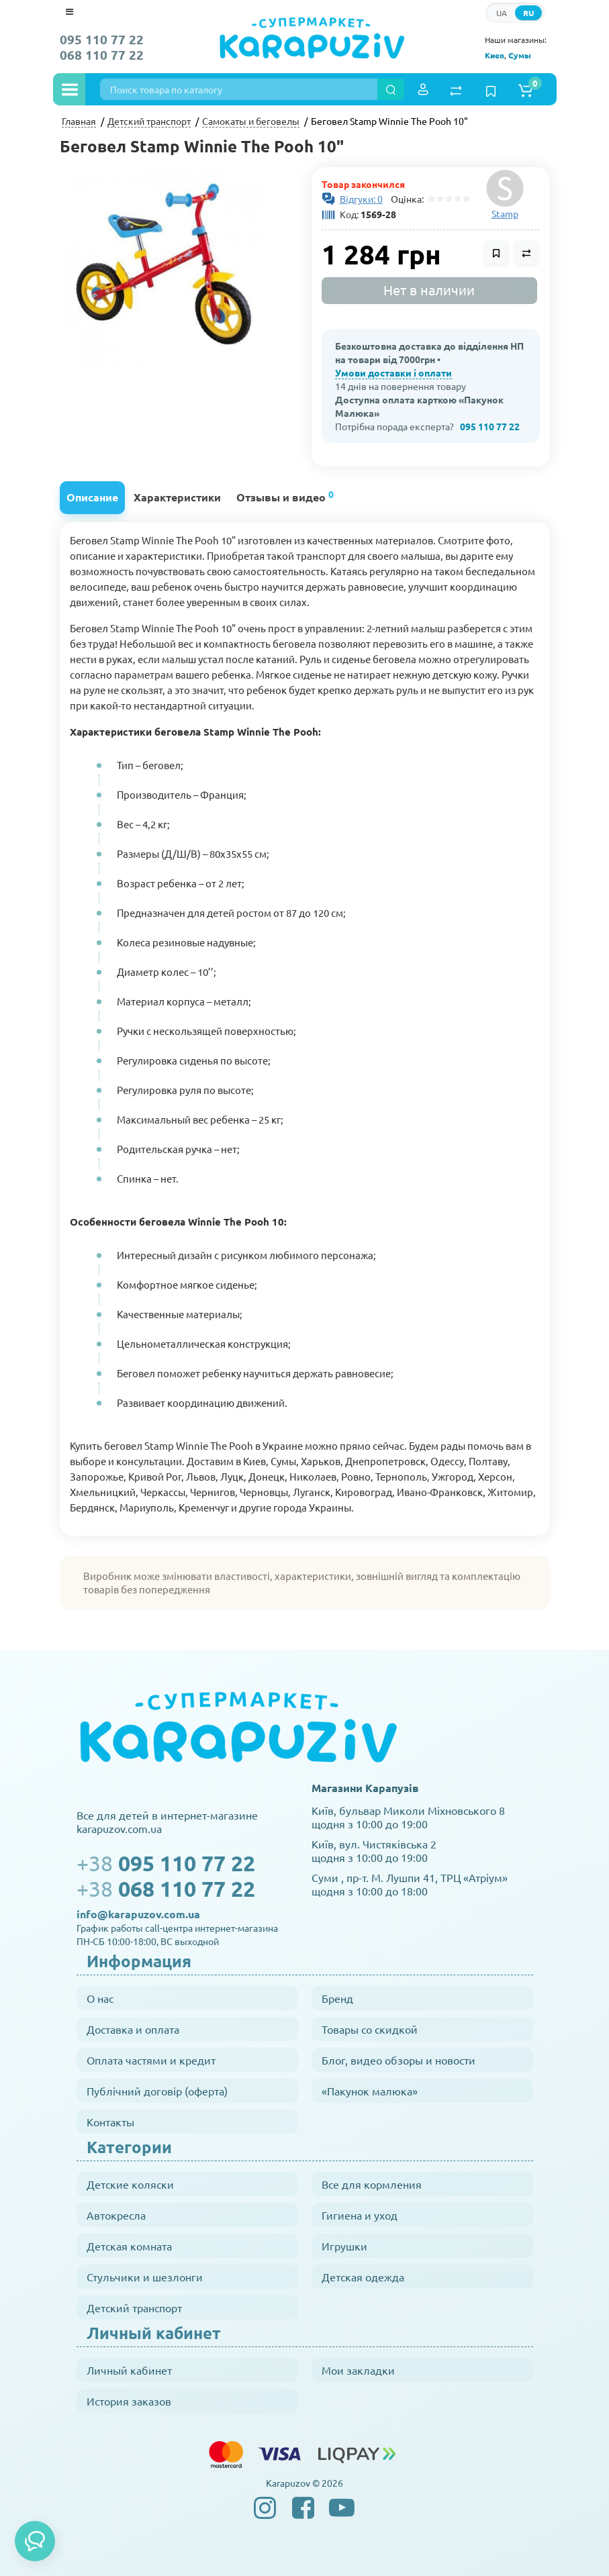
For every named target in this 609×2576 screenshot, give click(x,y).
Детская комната (129, 2245)
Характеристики (177, 497)
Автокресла (116, 2215)
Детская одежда (363, 2276)
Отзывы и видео (285, 495)
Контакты (110, 2121)
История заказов (129, 2401)
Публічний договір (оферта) (157, 2090)
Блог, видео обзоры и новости (398, 2060)
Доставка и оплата (133, 2029)
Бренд (337, 1998)
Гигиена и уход (359, 2215)
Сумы (519, 55)
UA (501, 12)
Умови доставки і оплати (393, 372)
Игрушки (344, 2245)
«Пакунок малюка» (370, 2090)
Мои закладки (358, 2370)
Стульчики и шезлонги (145, 2276)
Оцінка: (405, 199)
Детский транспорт (134, 2307)
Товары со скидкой (370, 2029)
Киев (494, 55)
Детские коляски (130, 2184)
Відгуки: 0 (361, 199)
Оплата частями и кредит (151, 2060)
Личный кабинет (129, 2370)
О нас (100, 1998)
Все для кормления (372, 2184)
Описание (92, 497)
